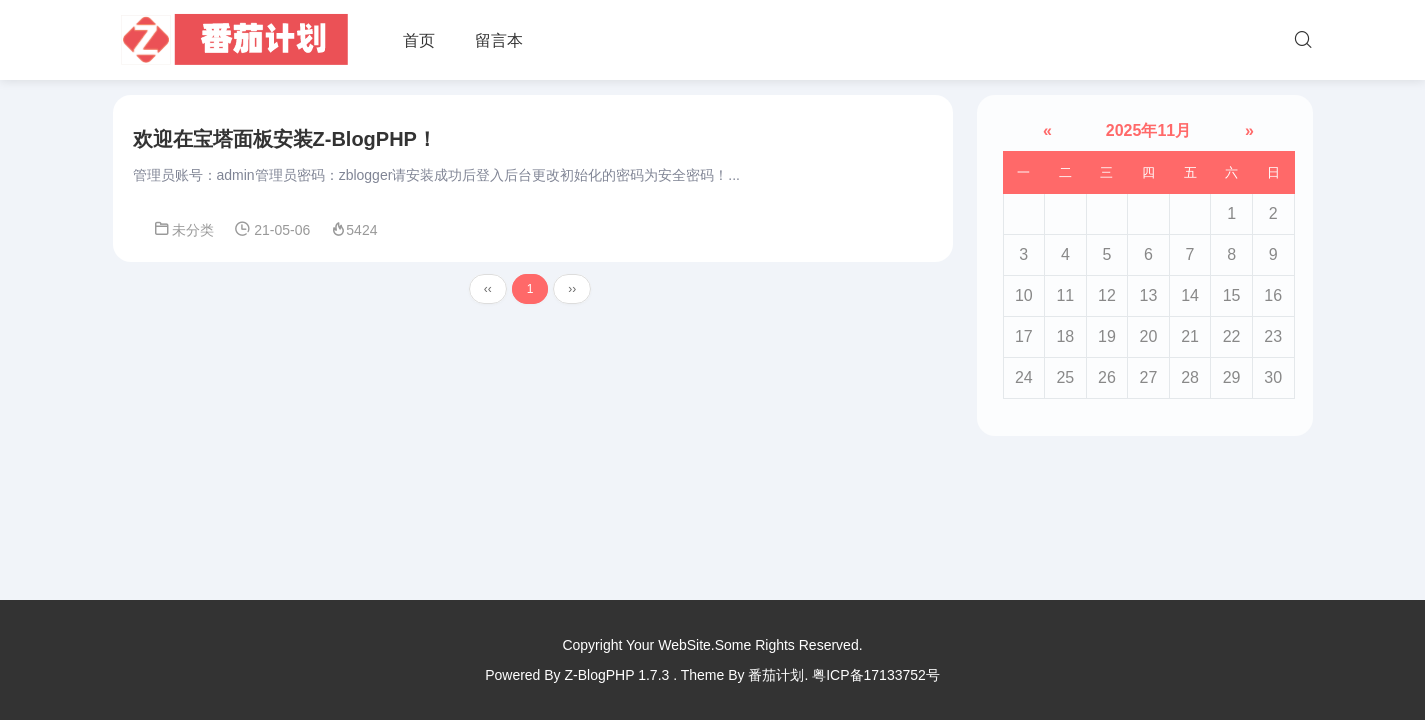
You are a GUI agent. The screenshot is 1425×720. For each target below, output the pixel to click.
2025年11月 (1148, 130)
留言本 (499, 40)
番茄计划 (776, 675)
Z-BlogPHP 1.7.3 (617, 675)
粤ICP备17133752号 (876, 675)
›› (572, 289)
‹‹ (488, 289)
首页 (419, 40)
